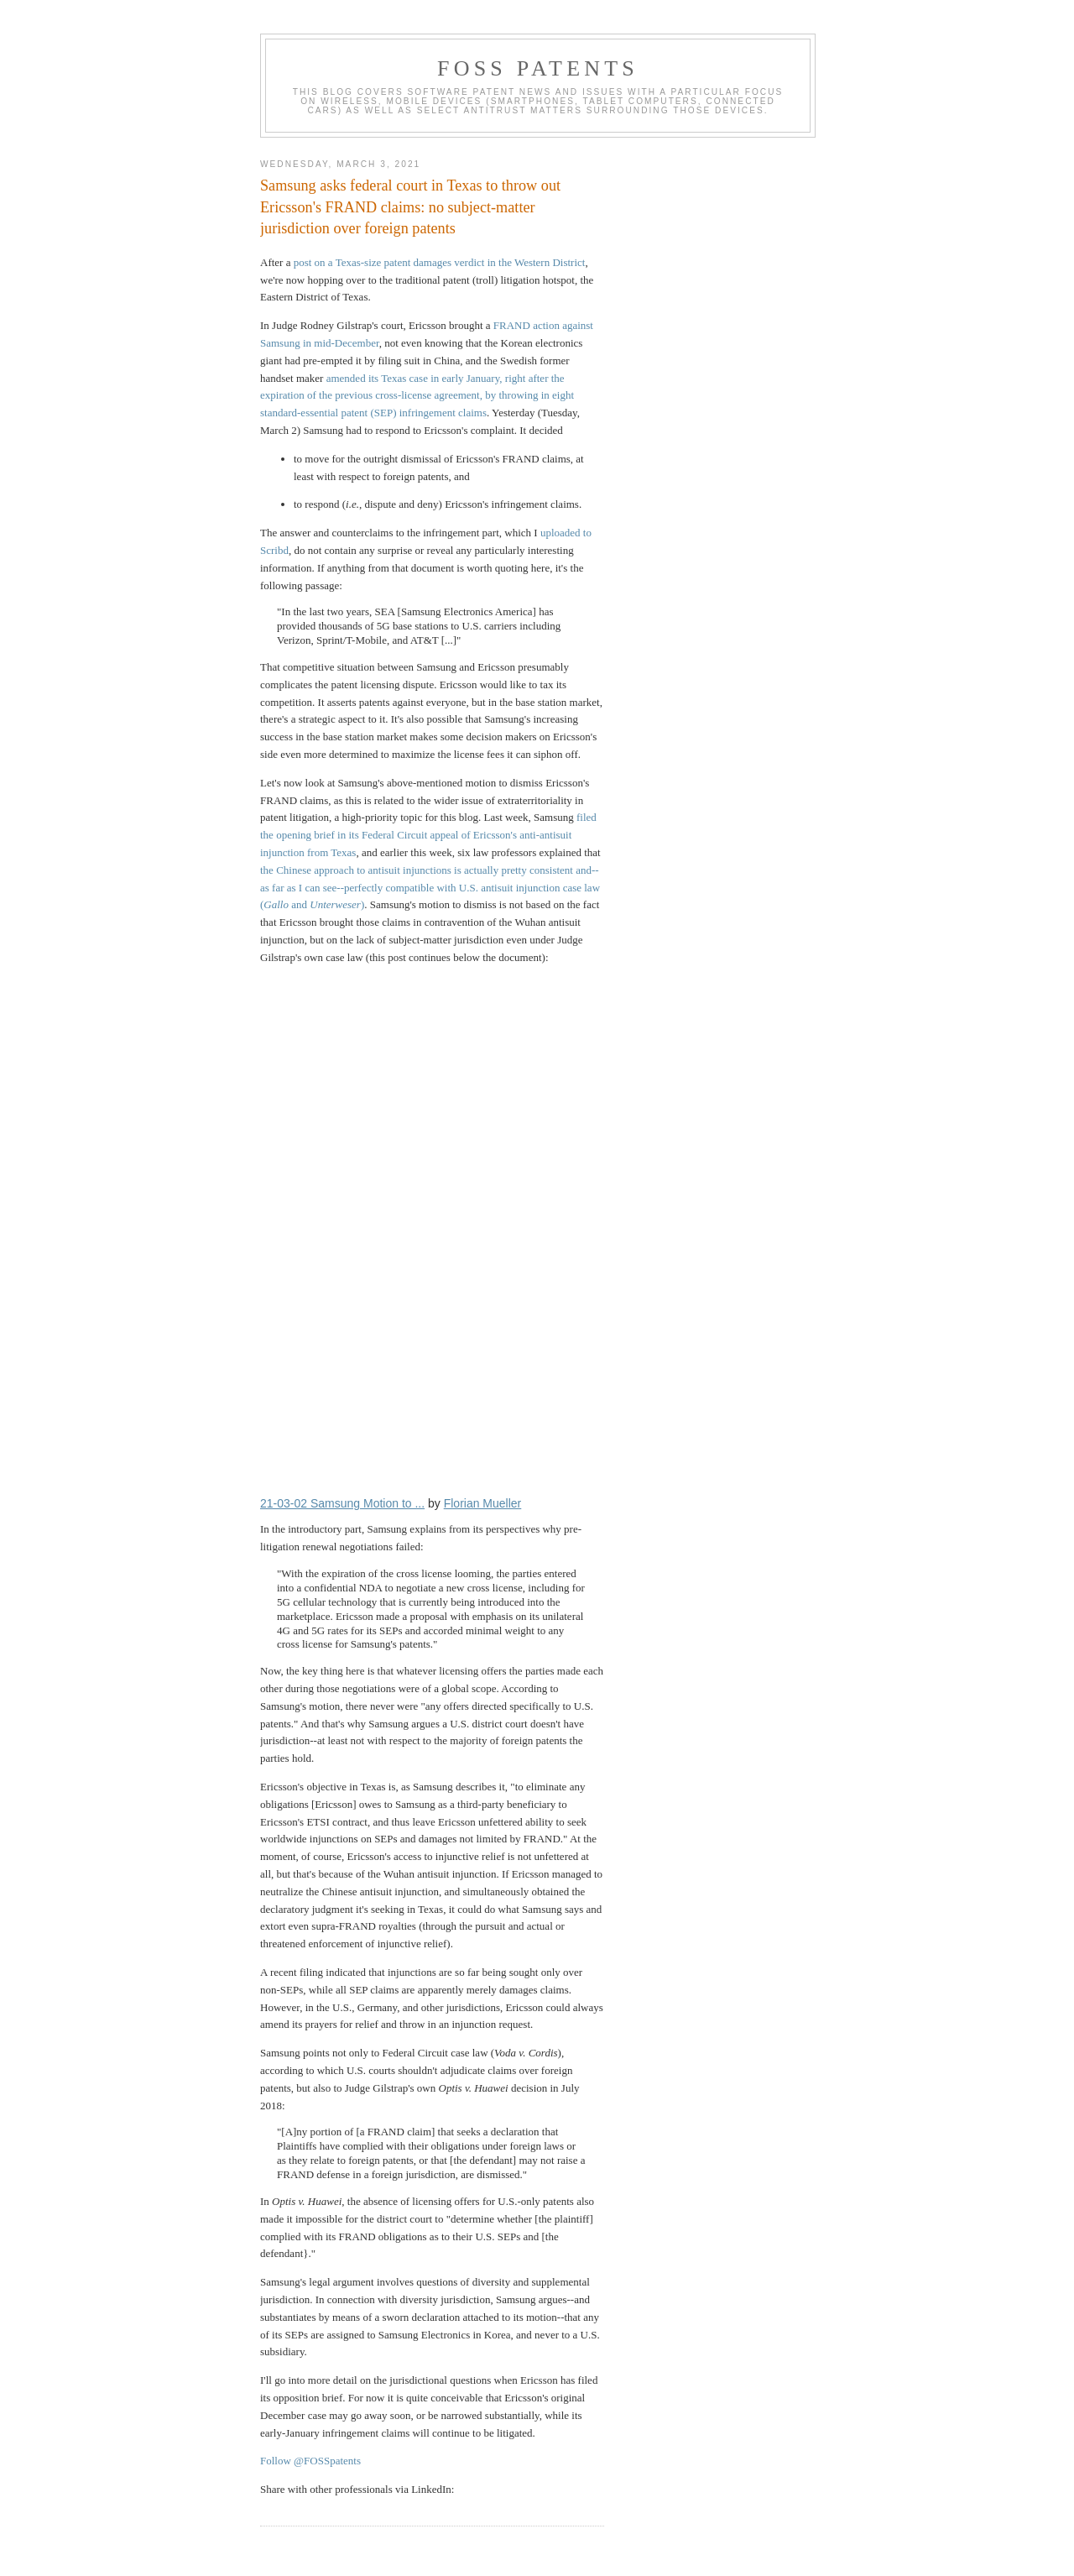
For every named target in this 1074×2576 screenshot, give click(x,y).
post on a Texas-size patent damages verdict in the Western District (440, 262)
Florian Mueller (483, 1503)
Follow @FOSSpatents (310, 2460)
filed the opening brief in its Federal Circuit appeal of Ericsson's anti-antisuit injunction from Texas (428, 835)
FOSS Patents (538, 68)
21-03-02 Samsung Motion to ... (342, 1503)
